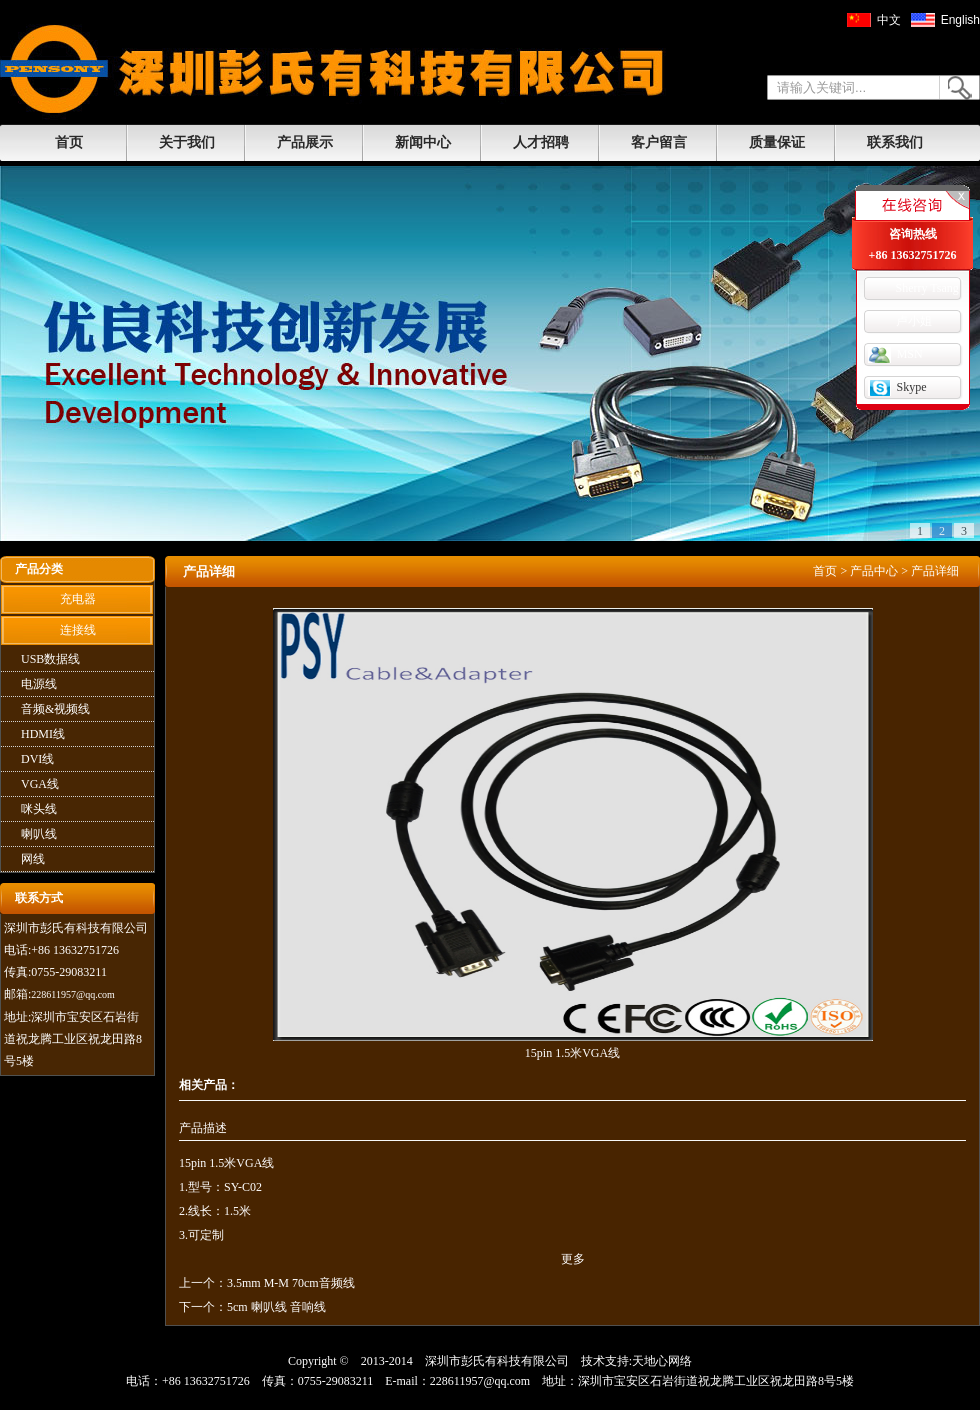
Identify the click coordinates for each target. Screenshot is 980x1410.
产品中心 (874, 571)
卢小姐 (914, 321)
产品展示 (305, 142)
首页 (69, 142)
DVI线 (37, 759)
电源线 (39, 684)
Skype (912, 387)
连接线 (78, 630)
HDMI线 (43, 734)
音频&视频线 (55, 709)
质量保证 (777, 142)
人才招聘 (541, 142)
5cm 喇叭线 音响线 (276, 1307)
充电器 (78, 599)
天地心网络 (662, 1361)
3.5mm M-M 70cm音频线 (291, 1283)
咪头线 (39, 809)
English (960, 20)
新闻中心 (423, 142)
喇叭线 (39, 834)
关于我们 (187, 142)
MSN (910, 354)
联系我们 (895, 142)
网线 (33, 859)
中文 (889, 20)
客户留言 (659, 142)
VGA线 (40, 784)
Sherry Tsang (927, 288)
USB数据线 (50, 659)
